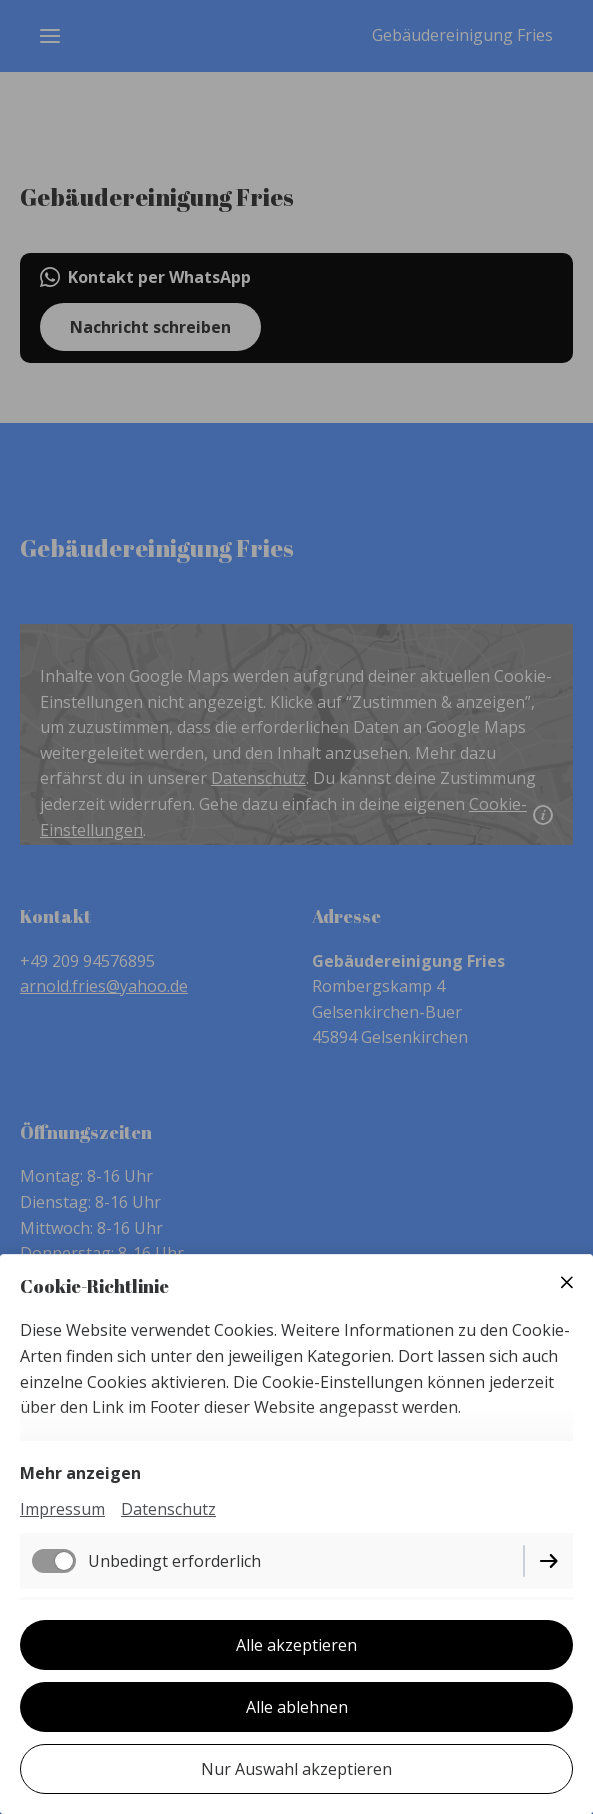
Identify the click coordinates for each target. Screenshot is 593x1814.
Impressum (62, 1509)
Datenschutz (168, 1509)
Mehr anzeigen (80, 1473)
